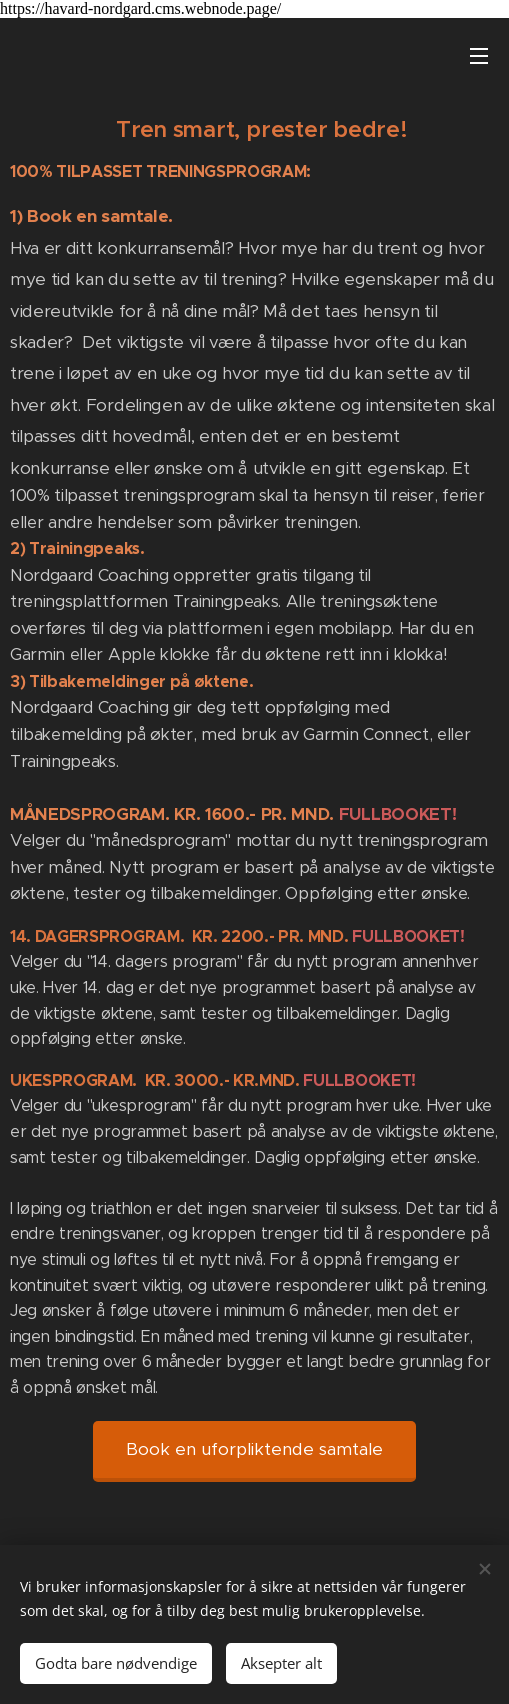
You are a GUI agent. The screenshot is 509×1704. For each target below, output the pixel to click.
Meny (479, 56)
